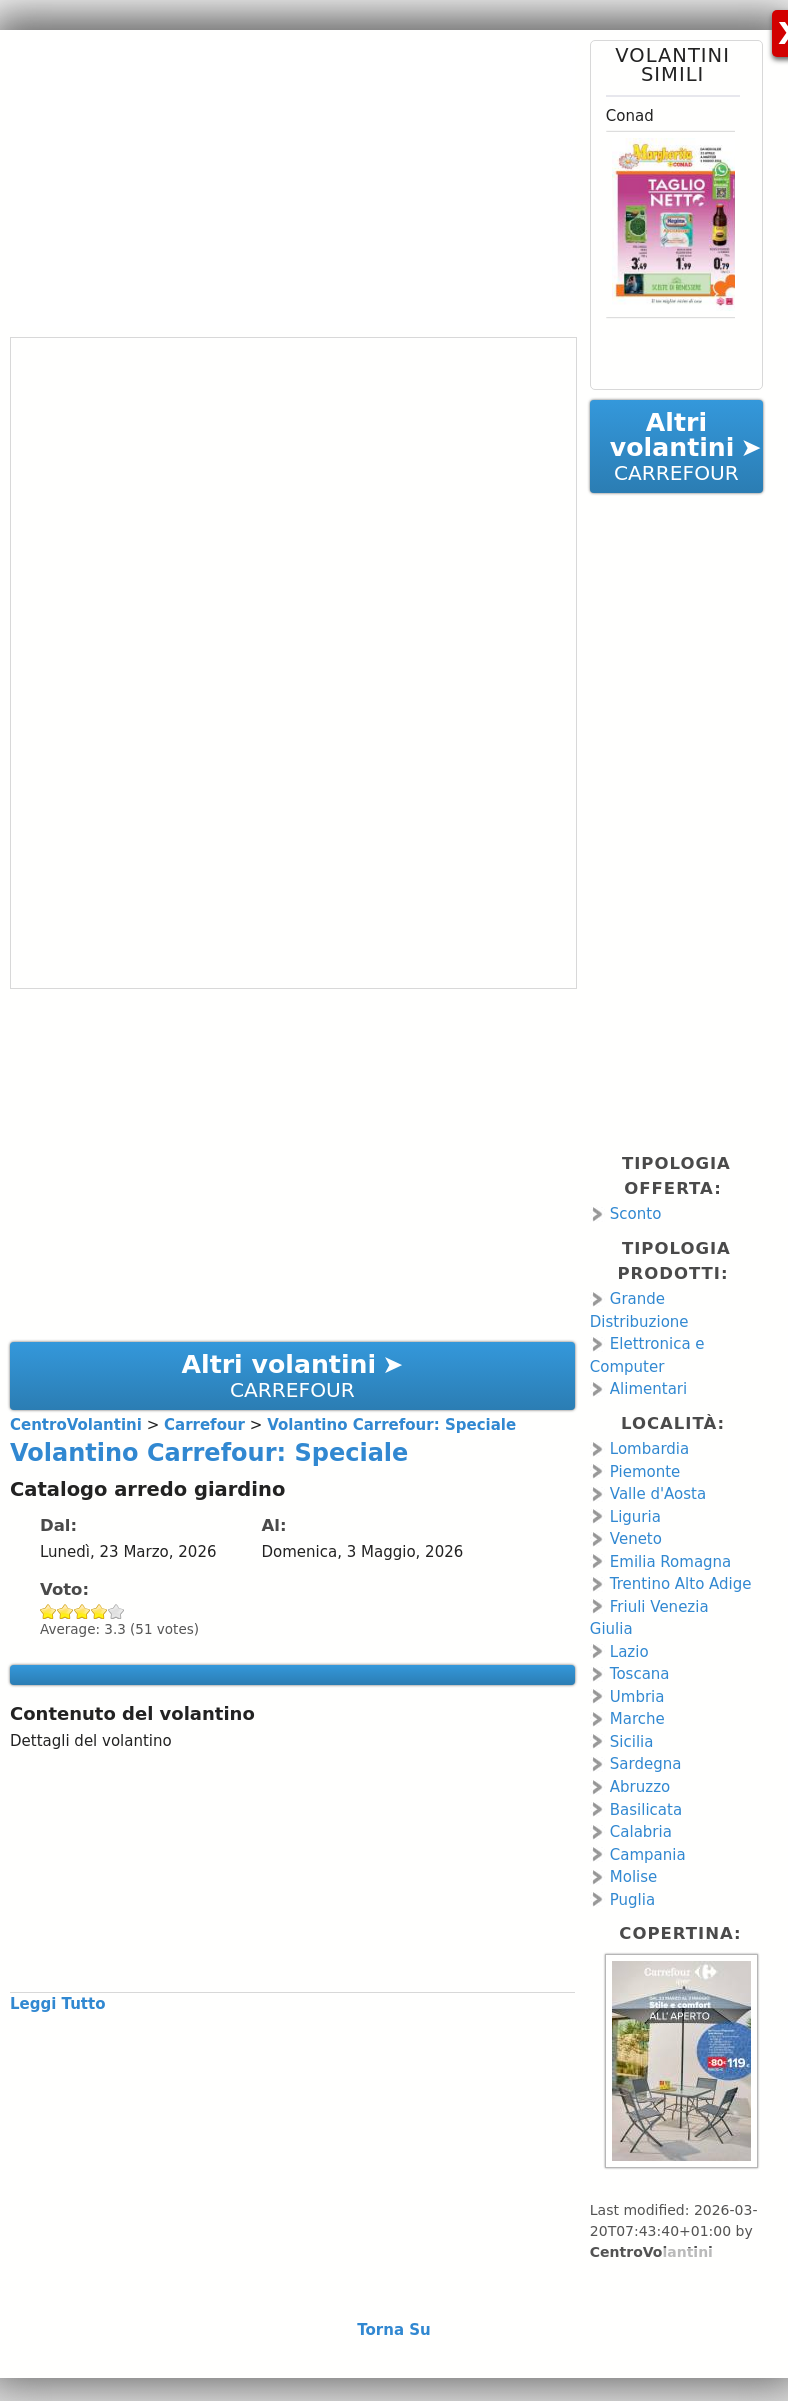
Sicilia (632, 1742)
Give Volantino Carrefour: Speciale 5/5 (116, 1611)
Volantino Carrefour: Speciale (209, 1453)
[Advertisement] (285, 180)
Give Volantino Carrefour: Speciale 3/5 (82, 1611)
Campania (648, 1855)
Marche (637, 1719)
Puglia (632, 1900)
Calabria (641, 1832)
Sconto (636, 1214)
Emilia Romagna (671, 1562)
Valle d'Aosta (658, 1494)
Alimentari (648, 1389)
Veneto (636, 1539)
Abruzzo (640, 1787)
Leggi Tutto (57, 2004)
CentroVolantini (651, 2252)
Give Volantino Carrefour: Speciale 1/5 (48, 1611)
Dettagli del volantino (91, 1741)
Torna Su (393, 2330)
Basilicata (646, 1810)
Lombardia (649, 1449)
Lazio (629, 1652)
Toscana (640, 1674)
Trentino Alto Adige (681, 1584)
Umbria (637, 1697)
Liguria (635, 1517)
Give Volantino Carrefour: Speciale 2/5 (65, 1611)
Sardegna (646, 1764)
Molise (634, 1877)
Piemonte (645, 1472)
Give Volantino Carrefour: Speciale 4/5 (99, 1611)
